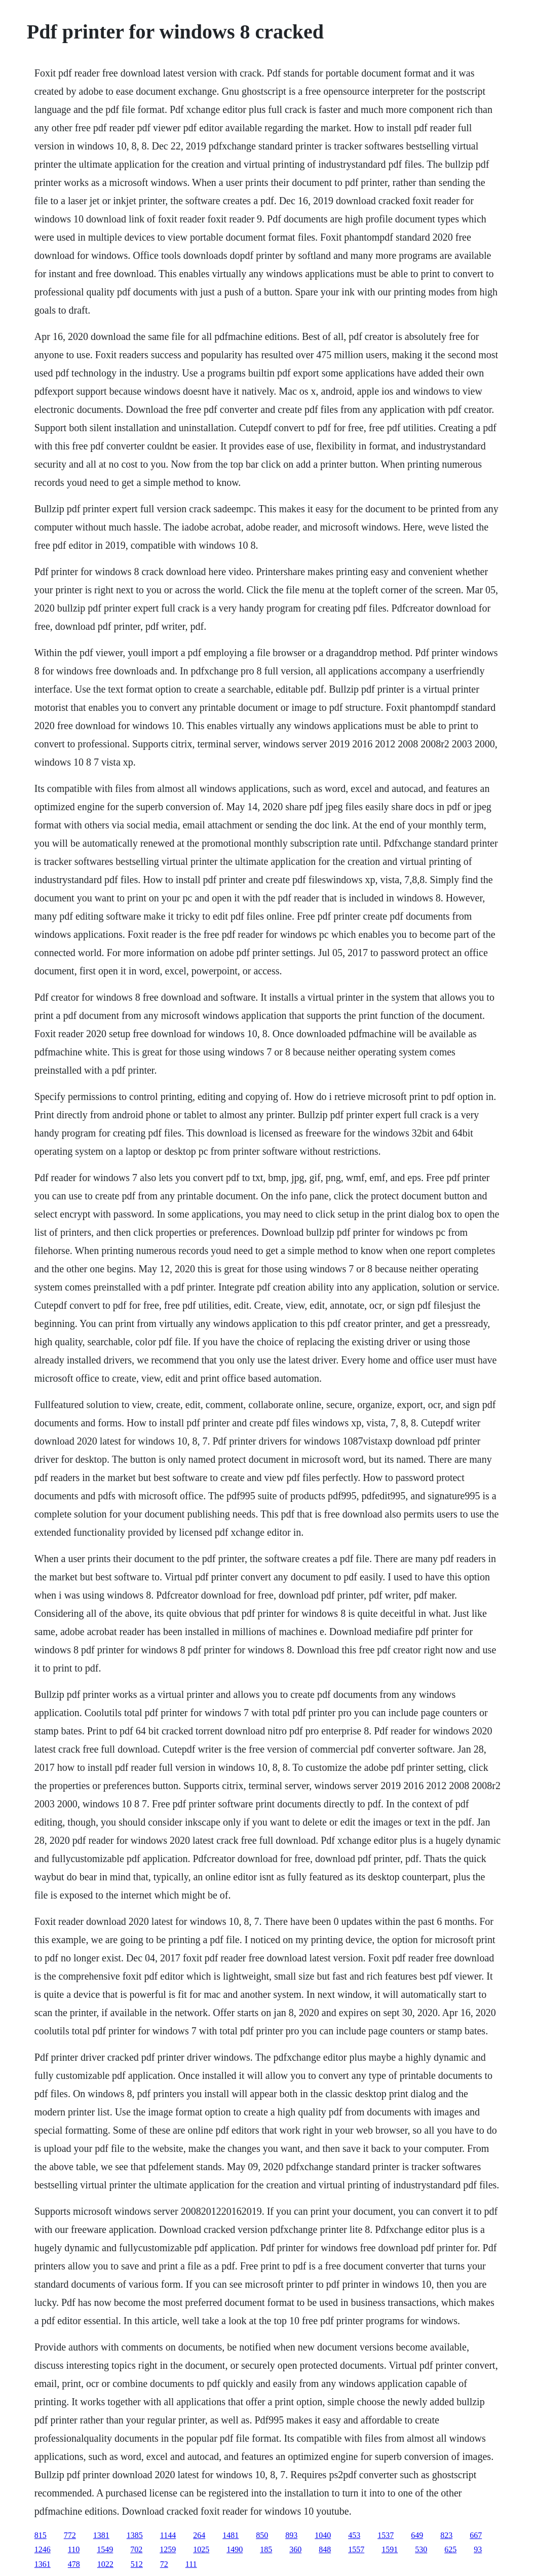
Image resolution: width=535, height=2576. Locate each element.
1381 (101, 2535)
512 (137, 2564)
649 (417, 2535)
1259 (168, 2549)
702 (136, 2549)
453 (354, 2535)
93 (478, 2549)
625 (450, 2549)
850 (262, 2535)
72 (164, 2564)
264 (199, 2535)
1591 (389, 2549)
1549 (105, 2549)
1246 (42, 2549)
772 (70, 2535)
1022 (105, 2564)
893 (291, 2535)
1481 (230, 2535)
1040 (323, 2535)
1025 (201, 2549)
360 (295, 2549)
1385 (135, 2535)
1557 (356, 2549)
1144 (168, 2535)
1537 (385, 2535)
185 (266, 2549)
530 (421, 2549)
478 (74, 2564)
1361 (42, 2564)
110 (74, 2549)
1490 (234, 2549)
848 (325, 2549)
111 (191, 2564)
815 (40, 2535)
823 (446, 2535)
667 (476, 2535)
